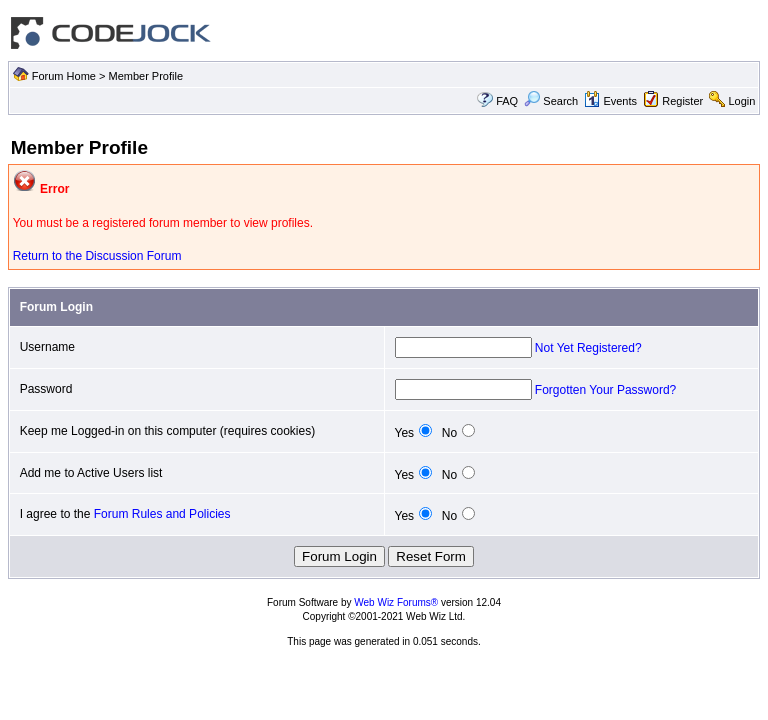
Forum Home (64, 76)
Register (682, 101)
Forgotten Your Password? (605, 390)
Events (610, 101)
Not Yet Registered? (588, 348)
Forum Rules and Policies (162, 514)
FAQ (507, 101)
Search (551, 101)
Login (741, 101)
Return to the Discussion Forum (97, 256)
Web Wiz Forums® (396, 602)
